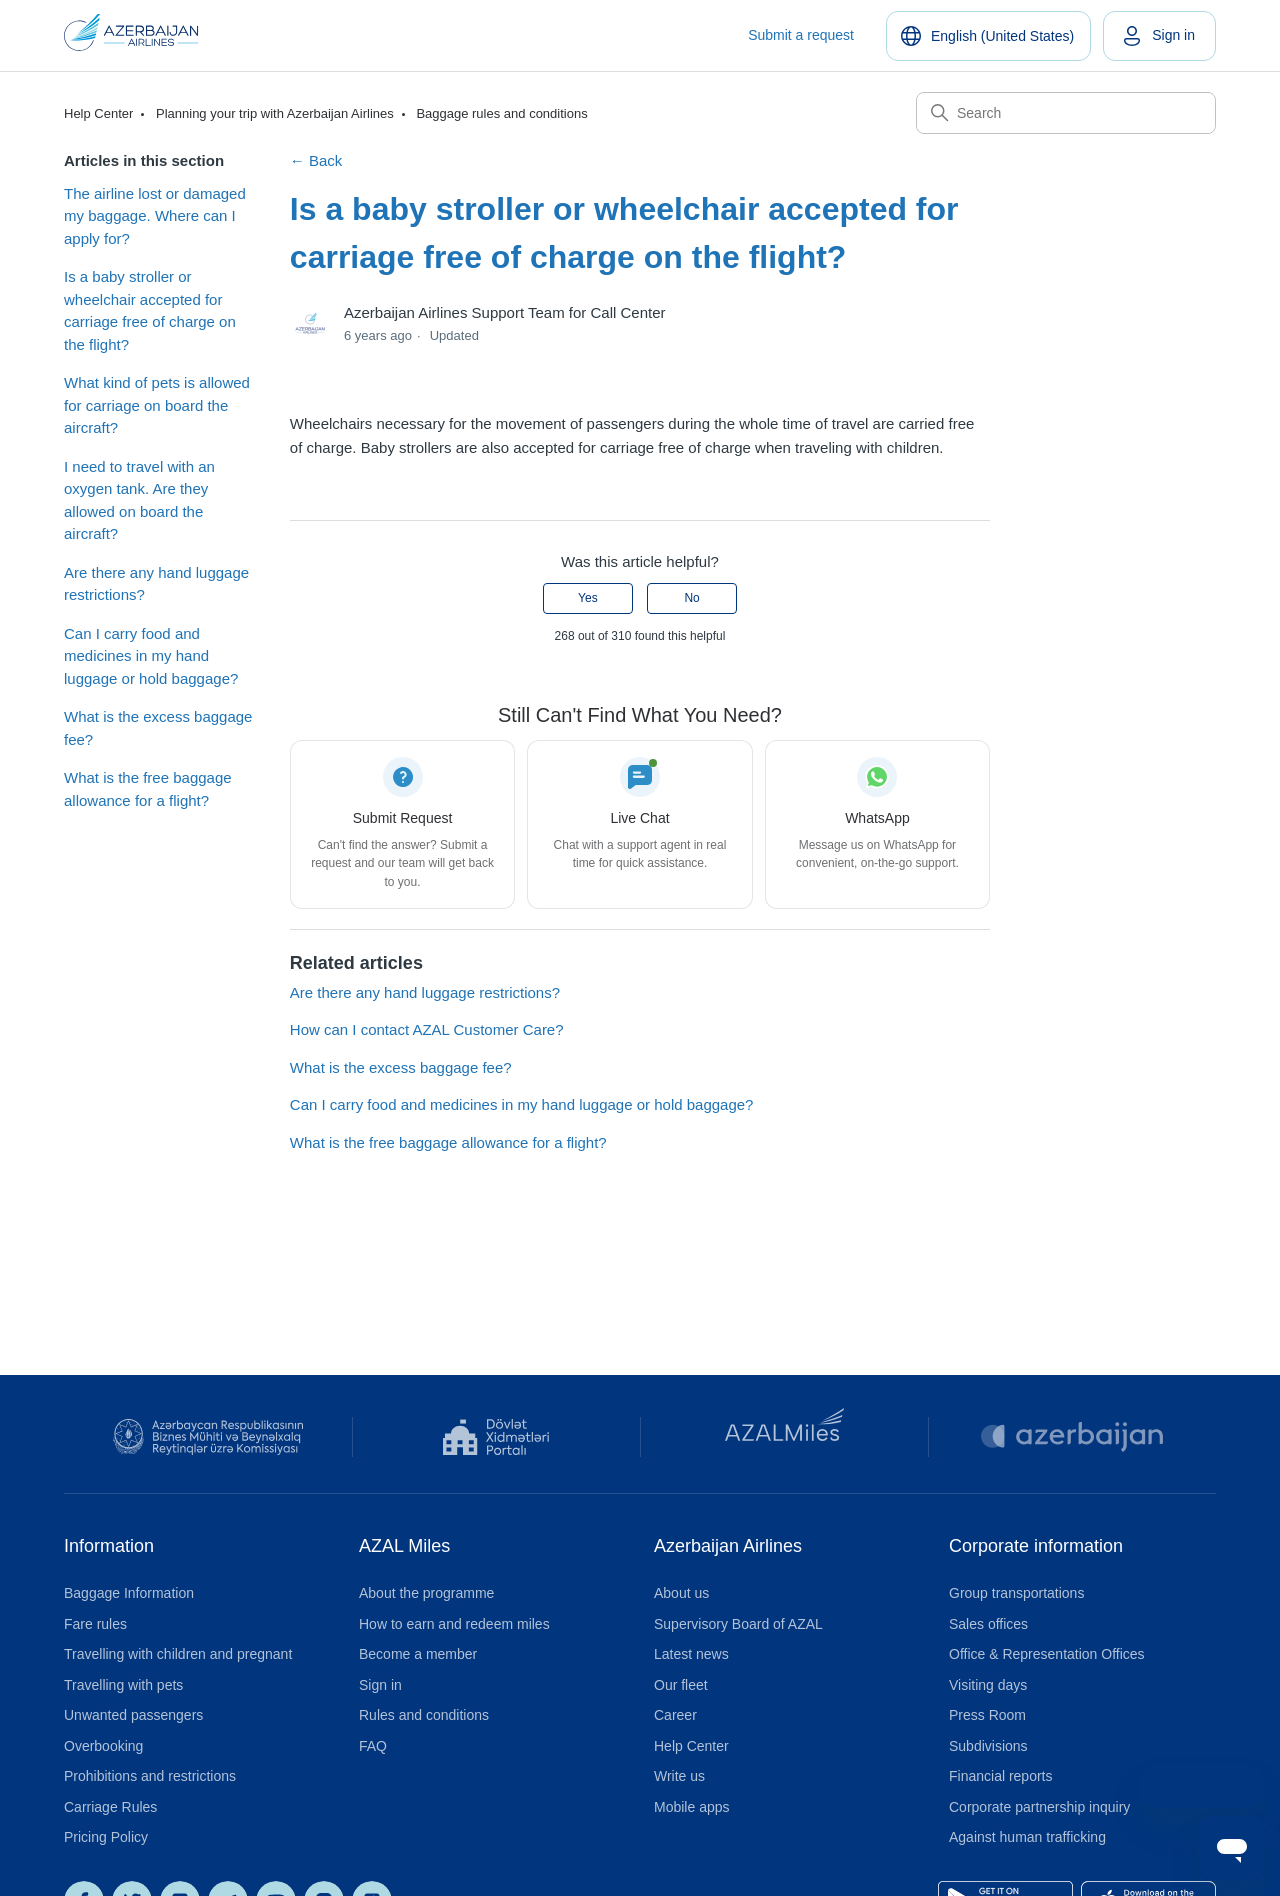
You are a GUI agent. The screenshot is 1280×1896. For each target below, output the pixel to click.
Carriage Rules (110, 1807)
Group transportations (1016, 1593)
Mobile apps (692, 1807)
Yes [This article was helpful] (588, 598)
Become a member (418, 1654)
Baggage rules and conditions (501, 113)
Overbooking (103, 1746)
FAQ (373, 1746)
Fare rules (95, 1624)
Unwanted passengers (133, 1715)
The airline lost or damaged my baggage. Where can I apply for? (155, 216)
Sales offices (988, 1624)
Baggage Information (129, 1593)
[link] (1159, 36)
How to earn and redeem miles (454, 1624)
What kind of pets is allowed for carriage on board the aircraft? (157, 405)
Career (675, 1715)
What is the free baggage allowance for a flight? (148, 789)
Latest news (691, 1654)
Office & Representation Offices (1047, 1654)
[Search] (1066, 113)
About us (681, 1593)
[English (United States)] (988, 36)
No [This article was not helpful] (691, 598)
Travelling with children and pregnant (178, 1654)
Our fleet (681, 1685)
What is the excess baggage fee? (158, 728)
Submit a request (801, 35)
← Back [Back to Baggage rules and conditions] (316, 160)
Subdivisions (988, 1746)
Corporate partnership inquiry (1039, 1807)
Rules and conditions (424, 1715)
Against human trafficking (1027, 1837)
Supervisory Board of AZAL (738, 1624)
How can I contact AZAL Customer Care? (427, 1029)
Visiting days (988, 1685)
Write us (679, 1776)
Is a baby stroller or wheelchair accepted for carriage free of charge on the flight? (150, 310)
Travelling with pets (123, 1685)
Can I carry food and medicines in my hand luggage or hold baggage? (151, 656)
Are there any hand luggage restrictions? (156, 584)
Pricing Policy (106, 1837)
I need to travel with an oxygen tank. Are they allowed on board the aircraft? (139, 500)
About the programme (426, 1593)
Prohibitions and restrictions (150, 1776)
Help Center (98, 113)
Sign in (380, 1685)
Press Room (987, 1715)
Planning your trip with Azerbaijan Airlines (275, 113)
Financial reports (1001, 1776)
